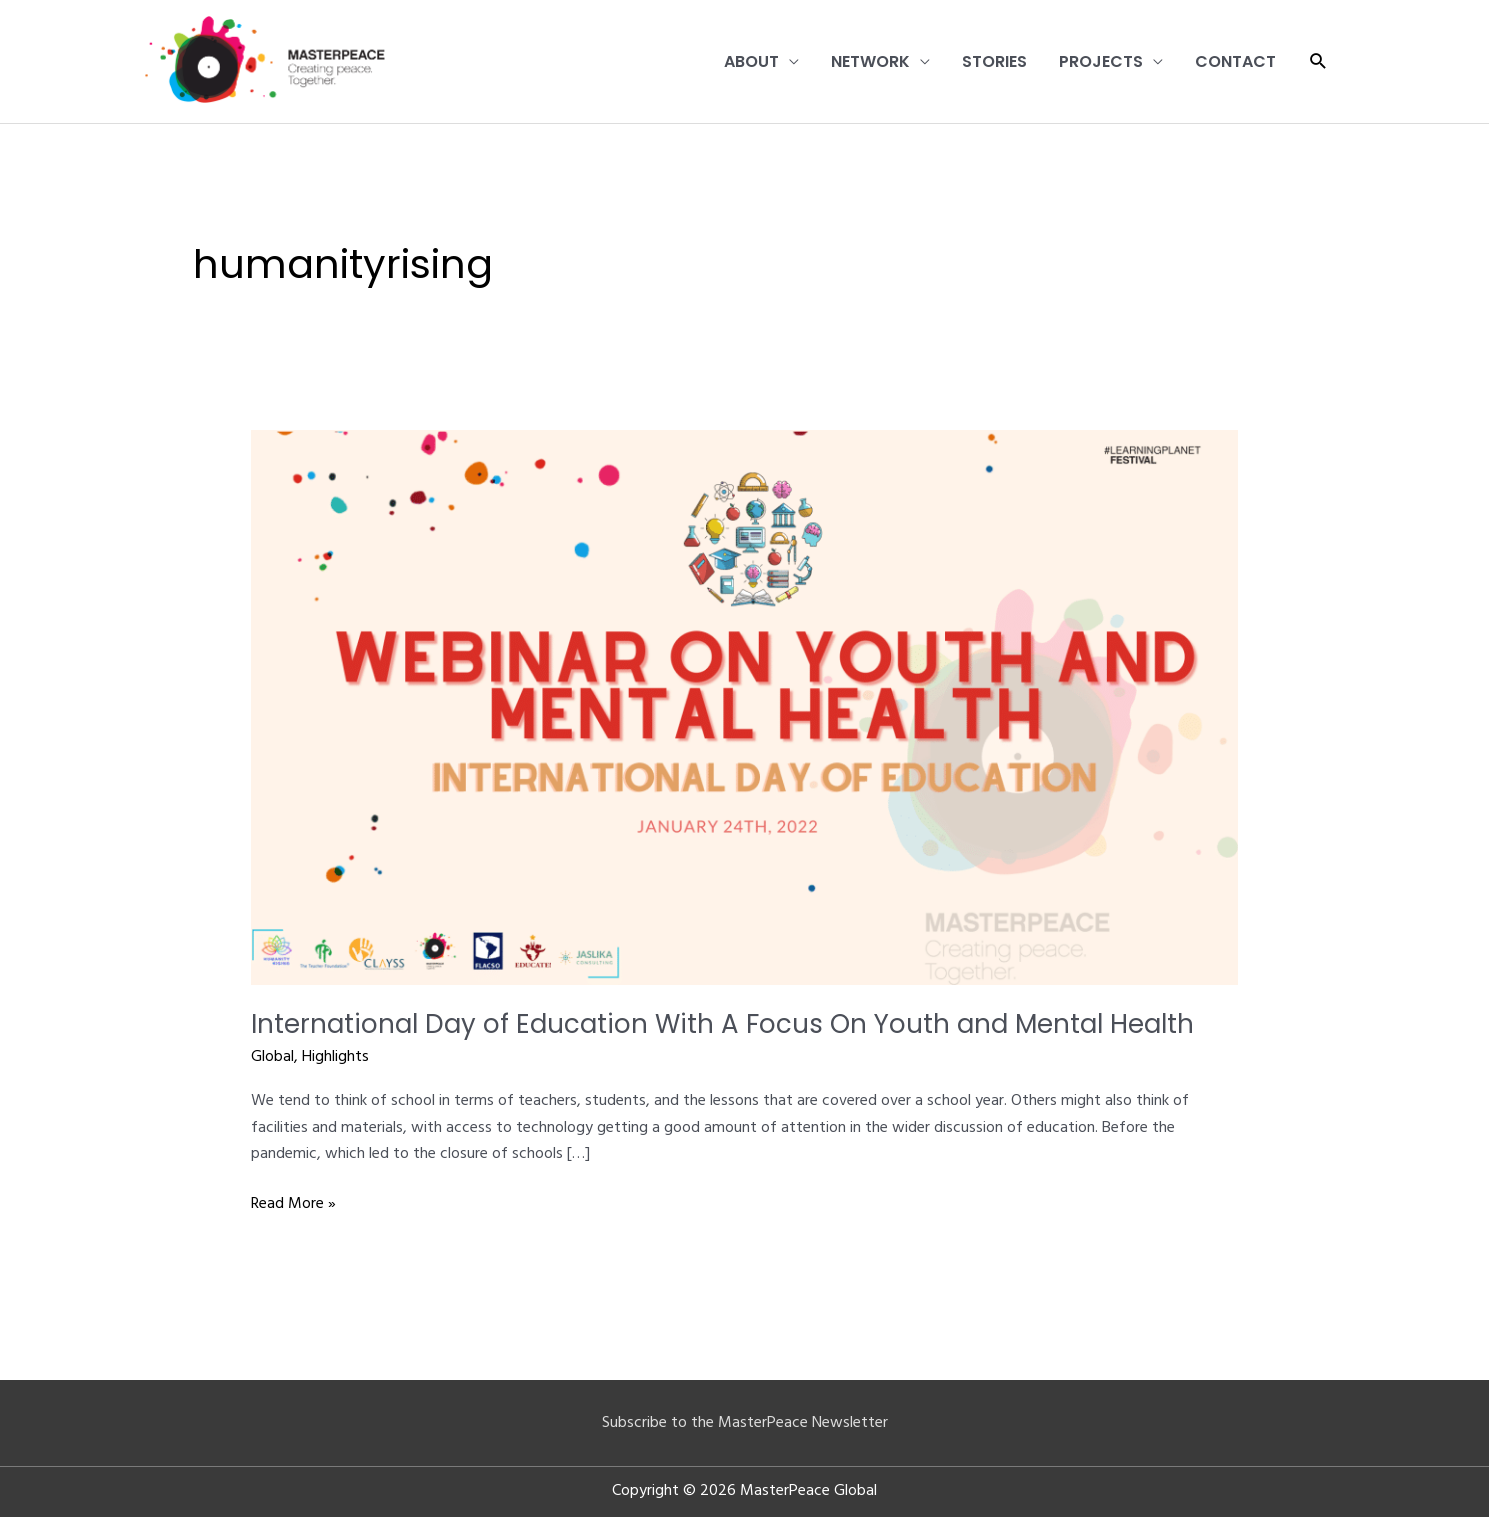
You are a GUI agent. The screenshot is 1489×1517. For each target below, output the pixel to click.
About (751, 61)
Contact (1235, 61)
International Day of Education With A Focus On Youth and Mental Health (722, 1024)
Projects (1101, 61)
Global (272, 1057)
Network (870, 61)
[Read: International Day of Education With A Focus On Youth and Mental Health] (744, 707)
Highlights (335, 1057)
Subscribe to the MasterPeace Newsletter (745, 1423)
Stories (994, 61)
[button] (1318, 61)
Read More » (293, 1204)
